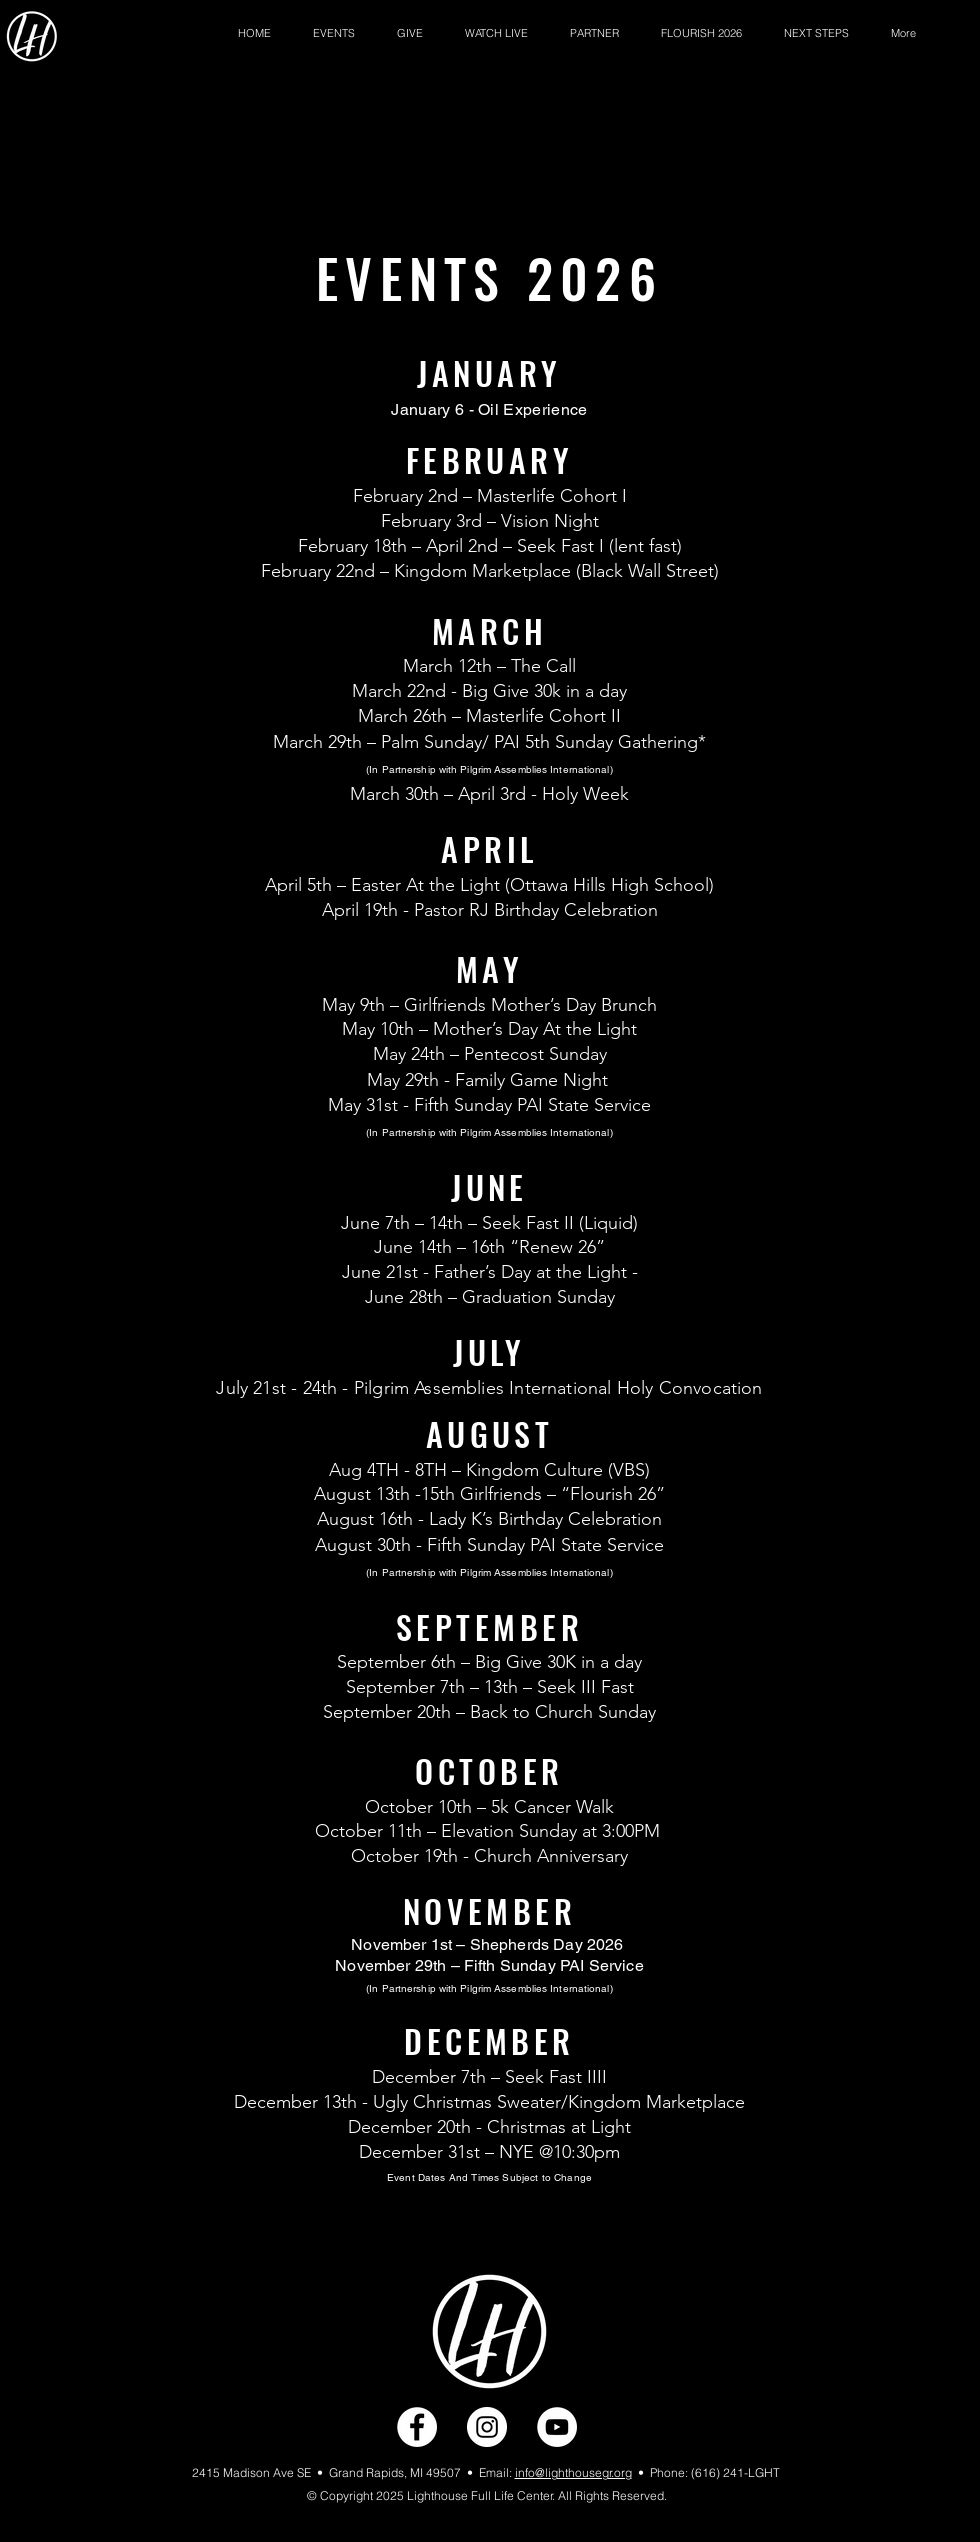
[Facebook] (417, 2427)
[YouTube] (557, 2427)
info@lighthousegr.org (573, 2472)
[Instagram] (487, 2427)
